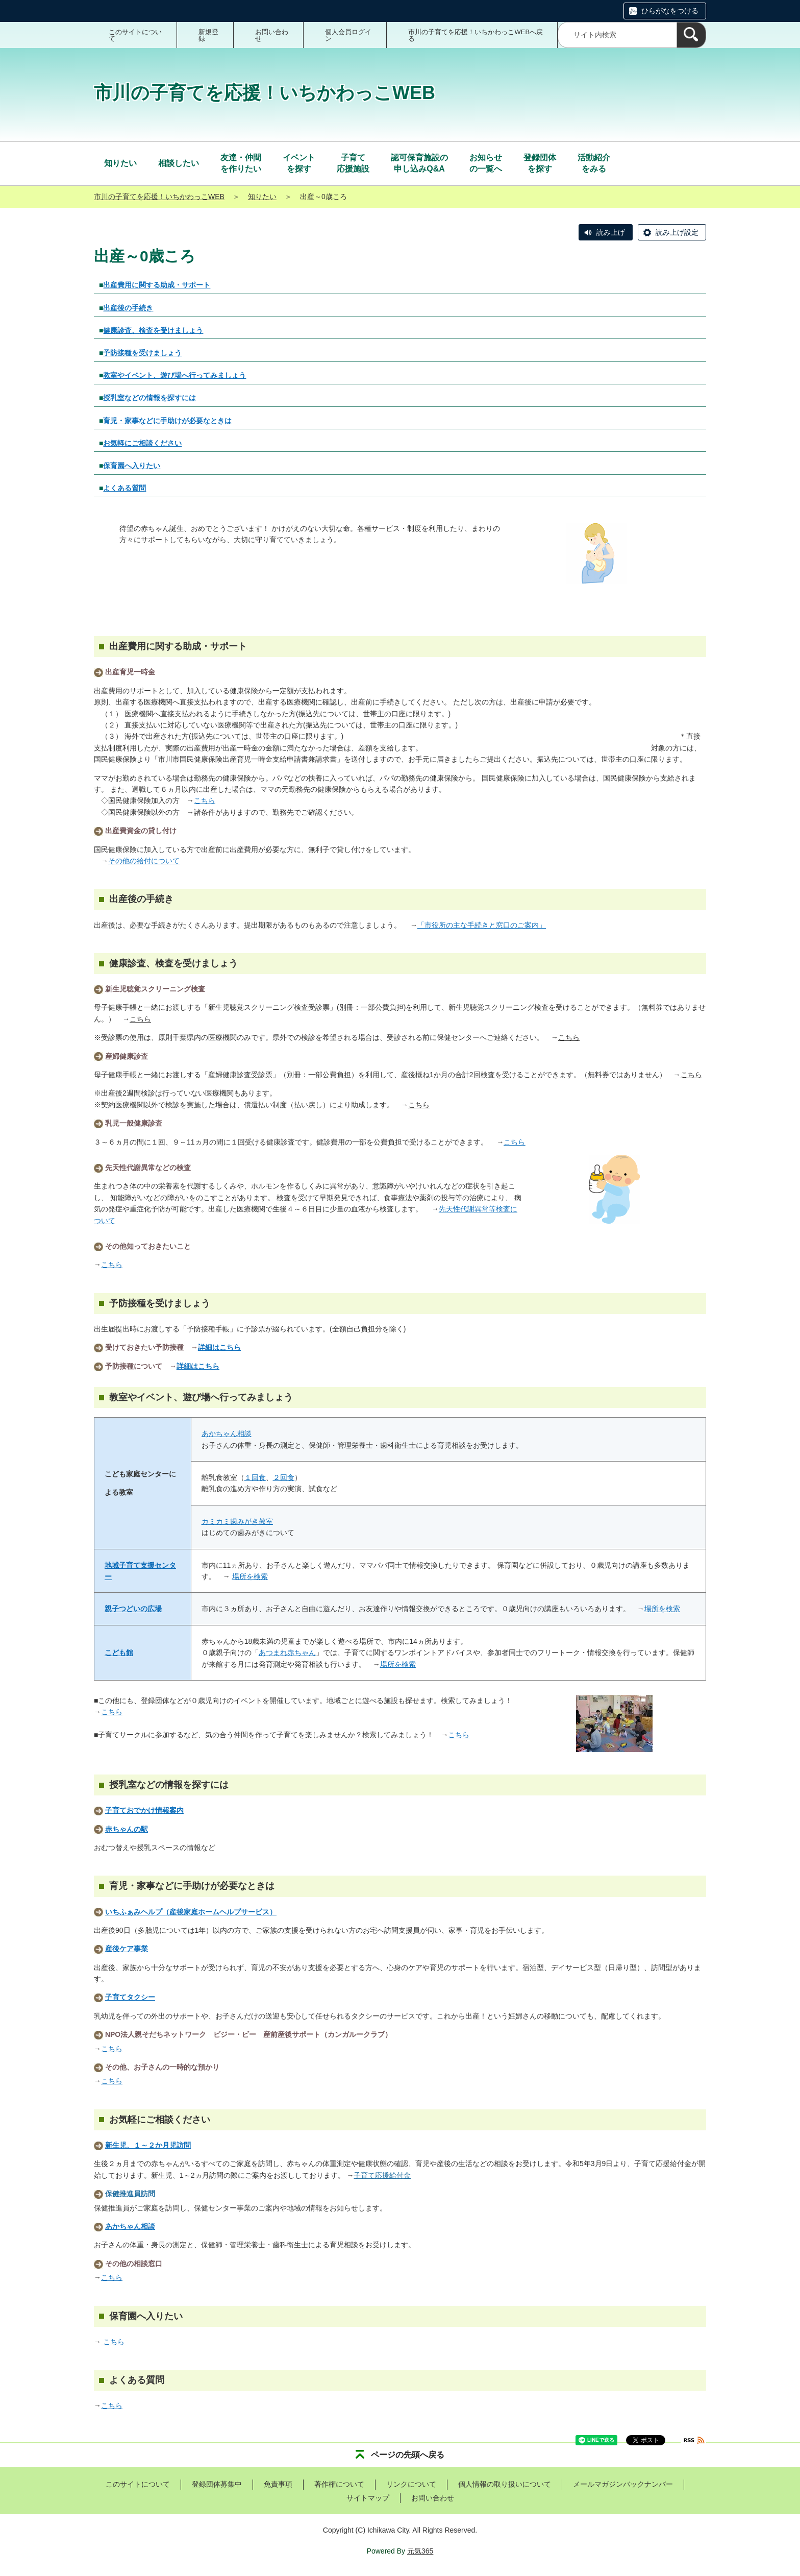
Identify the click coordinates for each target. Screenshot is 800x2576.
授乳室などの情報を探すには (149, 398)
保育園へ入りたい (131, 465)
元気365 (420, 2551)
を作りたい (240, 162)
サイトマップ (367, 2498)
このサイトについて (135, 35)
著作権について (339, 2484)
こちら (140, 1019)
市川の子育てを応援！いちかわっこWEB (159, 196)
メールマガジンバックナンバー (623, 2484)
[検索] (691, 35)
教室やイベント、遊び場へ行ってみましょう (174, 375)
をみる (594, 162)
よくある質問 (124, 488)
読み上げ (610, 232)
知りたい (262, 196)
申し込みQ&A (419, 162)
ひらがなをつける (669, 11)
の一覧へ (485, 162)
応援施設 (353, 162)
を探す (299, 162)
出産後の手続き (128, 308)
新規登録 (208, 35)
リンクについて (411, 2484)
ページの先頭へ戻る (407, 2454)
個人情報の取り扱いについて (504, 2484)
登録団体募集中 (217, 2484)
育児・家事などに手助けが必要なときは (167, 421)
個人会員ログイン (348, 35)
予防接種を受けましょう (142, 353)
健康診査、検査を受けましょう (153, 330)
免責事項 (278, 2484)
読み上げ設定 (677, 232)
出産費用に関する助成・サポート (156, 285)
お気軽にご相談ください (142, 443)
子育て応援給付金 (382, 2175)
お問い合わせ (271, 35)
